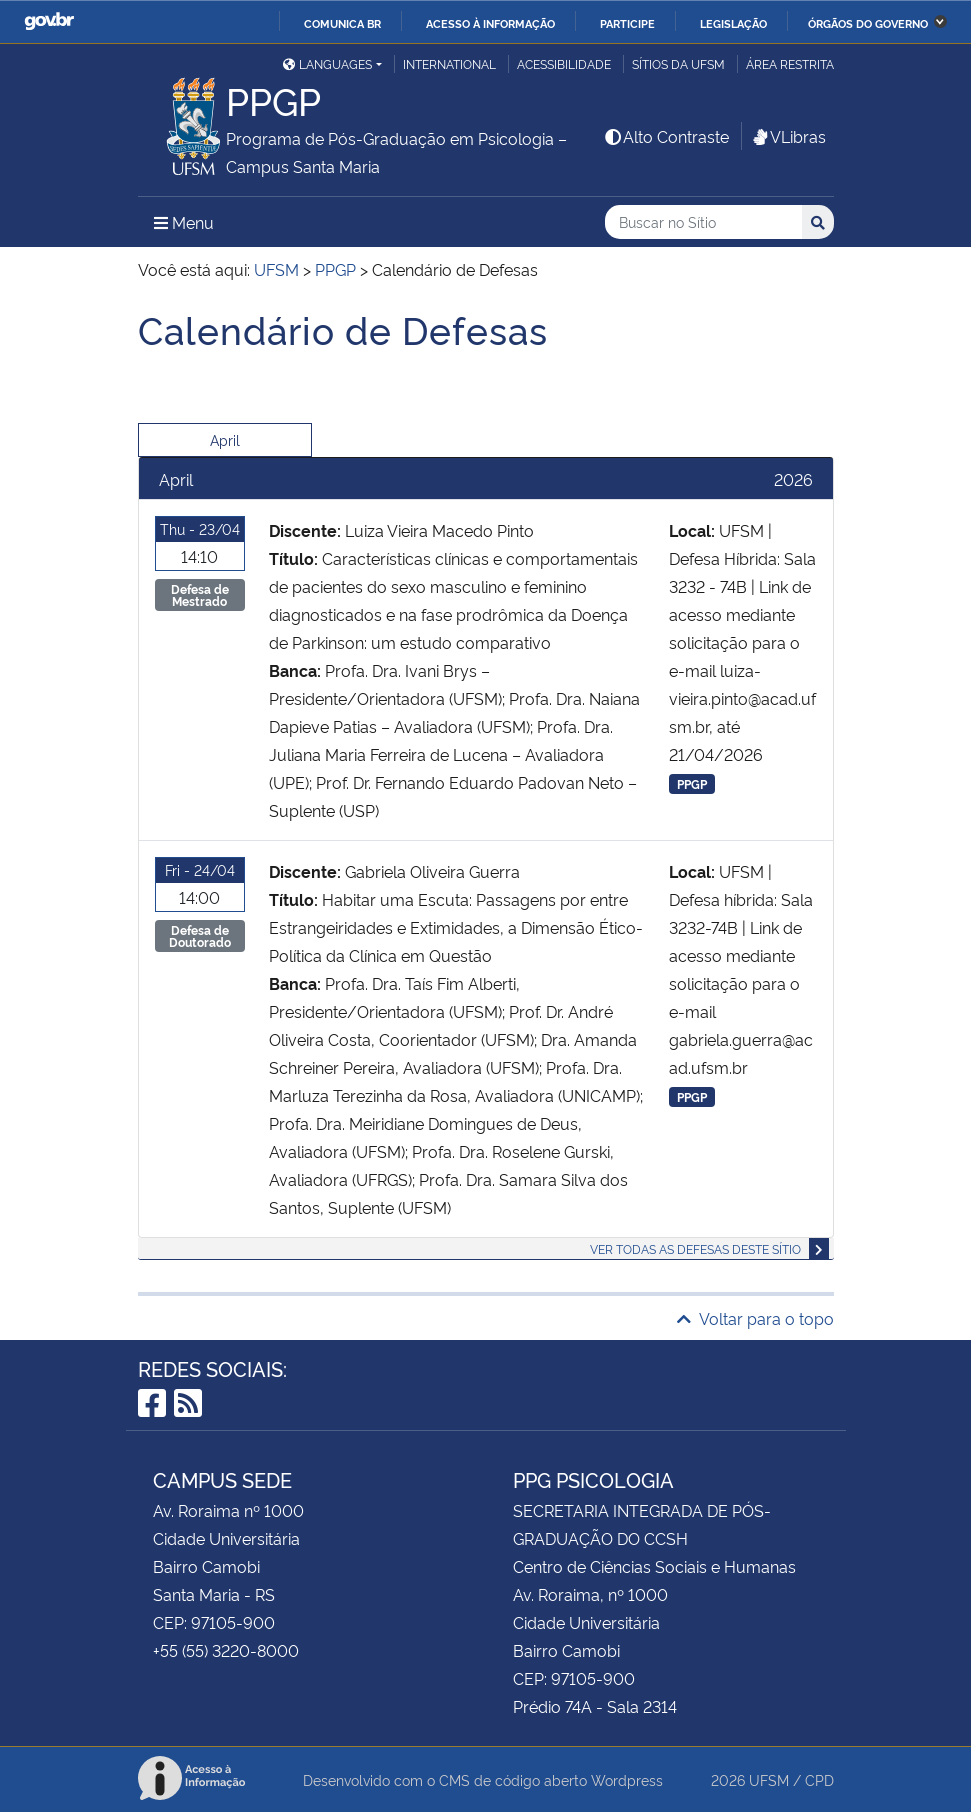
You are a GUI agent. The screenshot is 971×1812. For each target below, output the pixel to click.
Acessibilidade (564, 63)
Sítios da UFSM (678, 63)
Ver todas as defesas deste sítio (695, 1248)
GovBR (49, 21)
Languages (327, 63)
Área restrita (790, 63)
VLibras (788, 136)
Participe (627, 23)
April (225, 439)
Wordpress (627, 1779)
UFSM (769, 1779)
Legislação (733, 23)
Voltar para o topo (755, 1318)
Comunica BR (342, 23)
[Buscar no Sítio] (703, 222)
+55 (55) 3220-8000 (226, 1650)
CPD (819, 1779)
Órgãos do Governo (868, 23)
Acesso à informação (490, 23)
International (449, 63)
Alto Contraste (666, 136)
